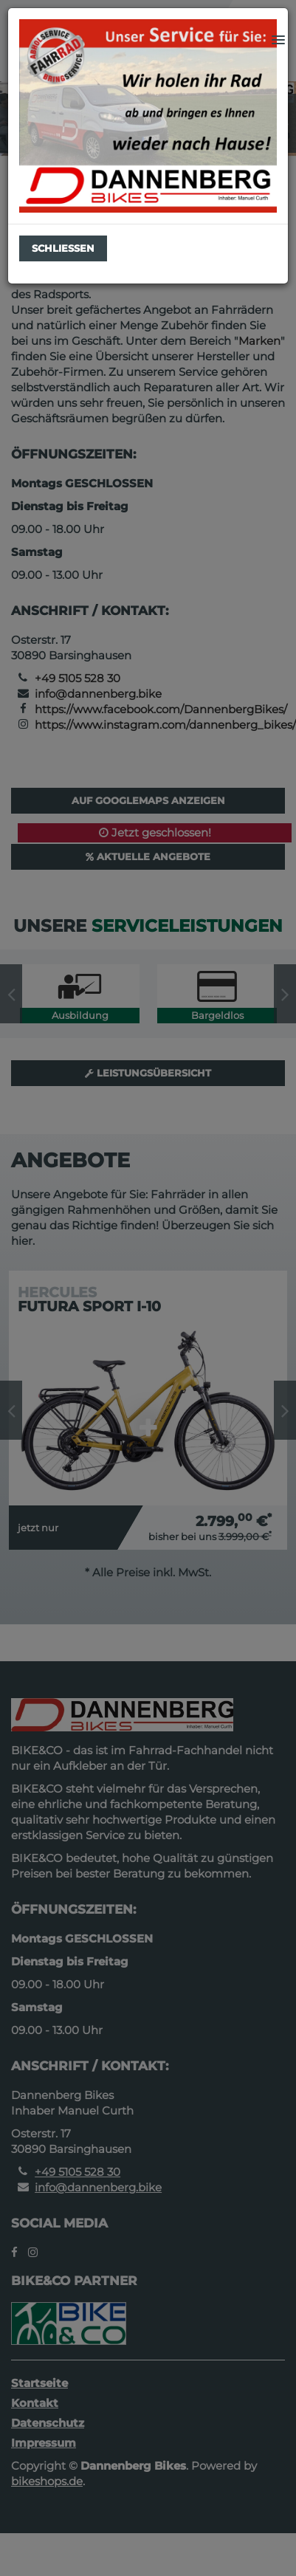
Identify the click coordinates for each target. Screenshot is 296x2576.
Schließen (63, 248)
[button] (278, 40)
